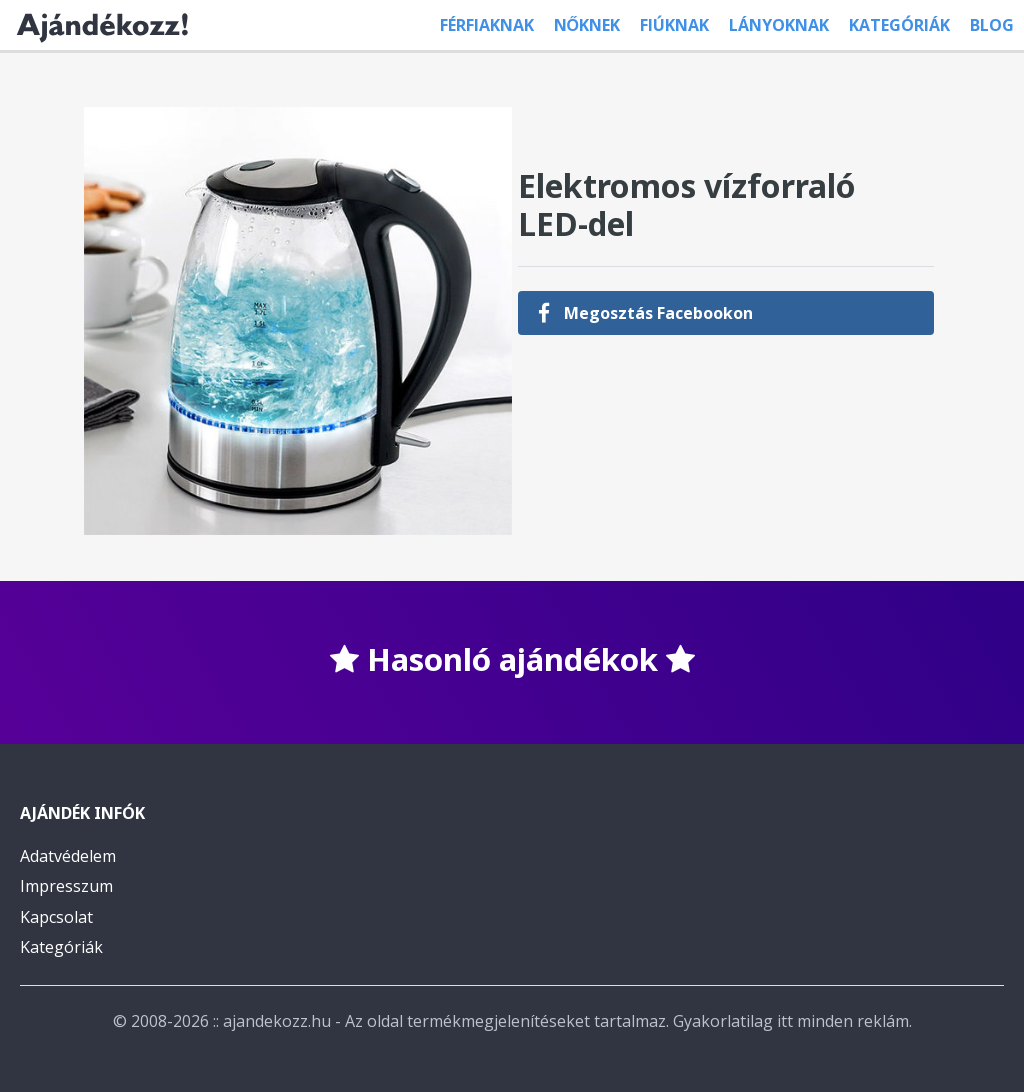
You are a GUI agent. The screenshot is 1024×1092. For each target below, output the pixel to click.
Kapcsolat (56, 917)
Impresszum (66, 886)
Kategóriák (899, 25)
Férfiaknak (487, 25)
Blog (992, 25)
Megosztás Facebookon (645, 313)
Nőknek (587, 25)
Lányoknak (779, 25)
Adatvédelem (68, 856)
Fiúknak (674, 25)
